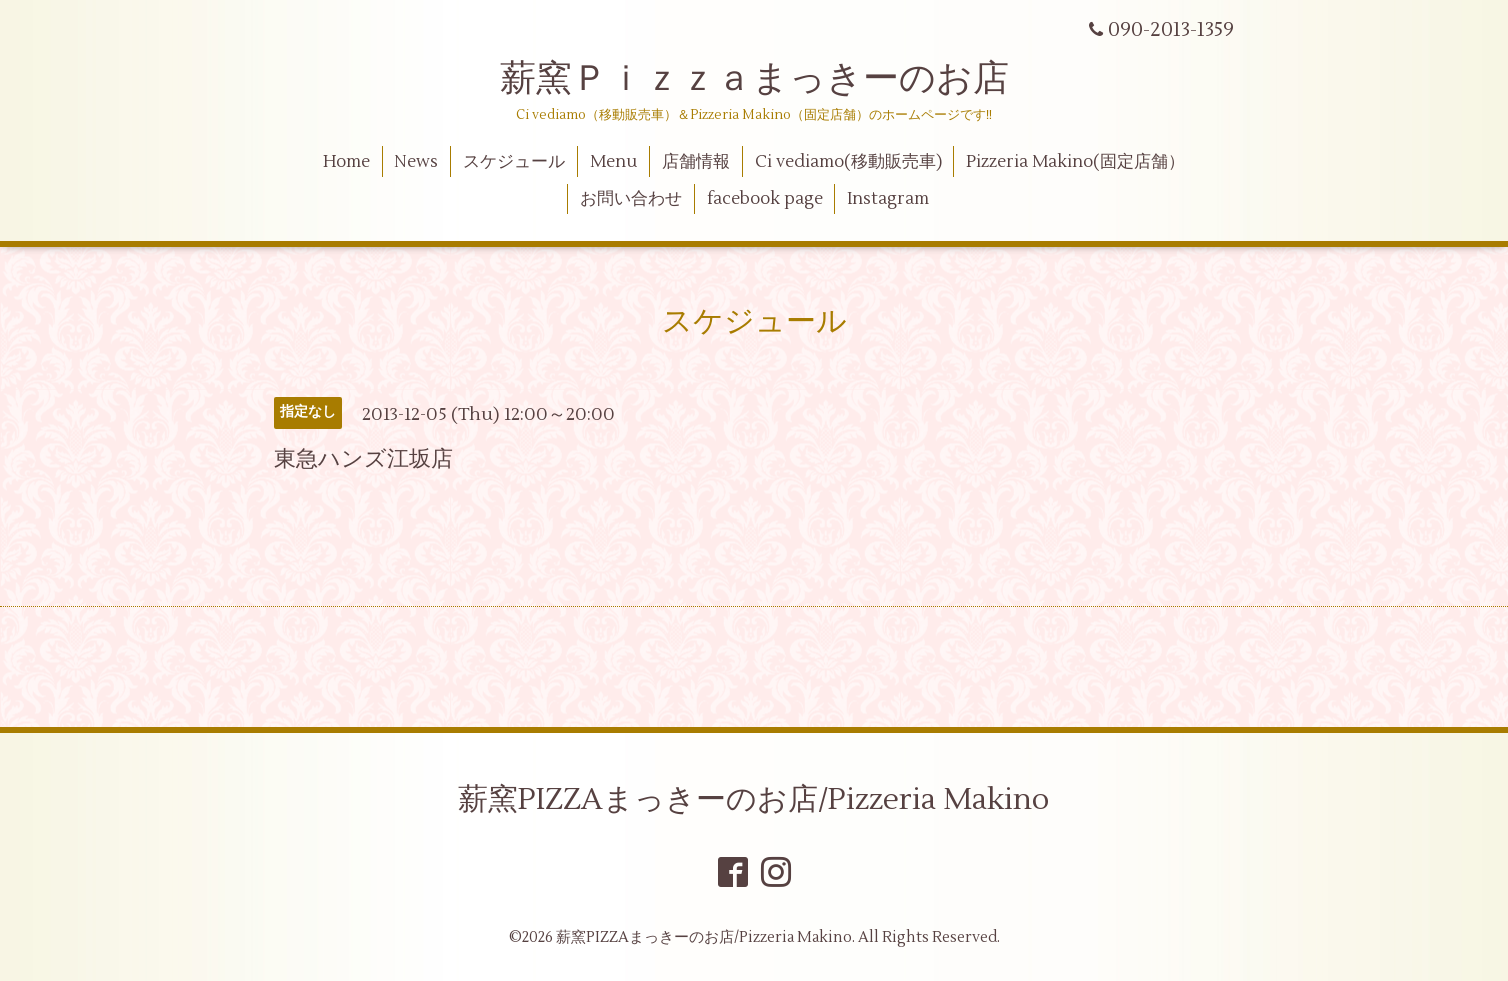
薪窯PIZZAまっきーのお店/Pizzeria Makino (754, 799)
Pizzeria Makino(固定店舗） (1075, 162)
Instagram (888, 199)
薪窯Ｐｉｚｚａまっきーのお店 (772, 79)
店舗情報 (696, 162)
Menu (613, 162)
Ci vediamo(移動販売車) (848, 162)
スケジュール (514, 162)
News (416, 162)
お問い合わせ (631, 199)
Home (346, 162)
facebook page (765, 199)
